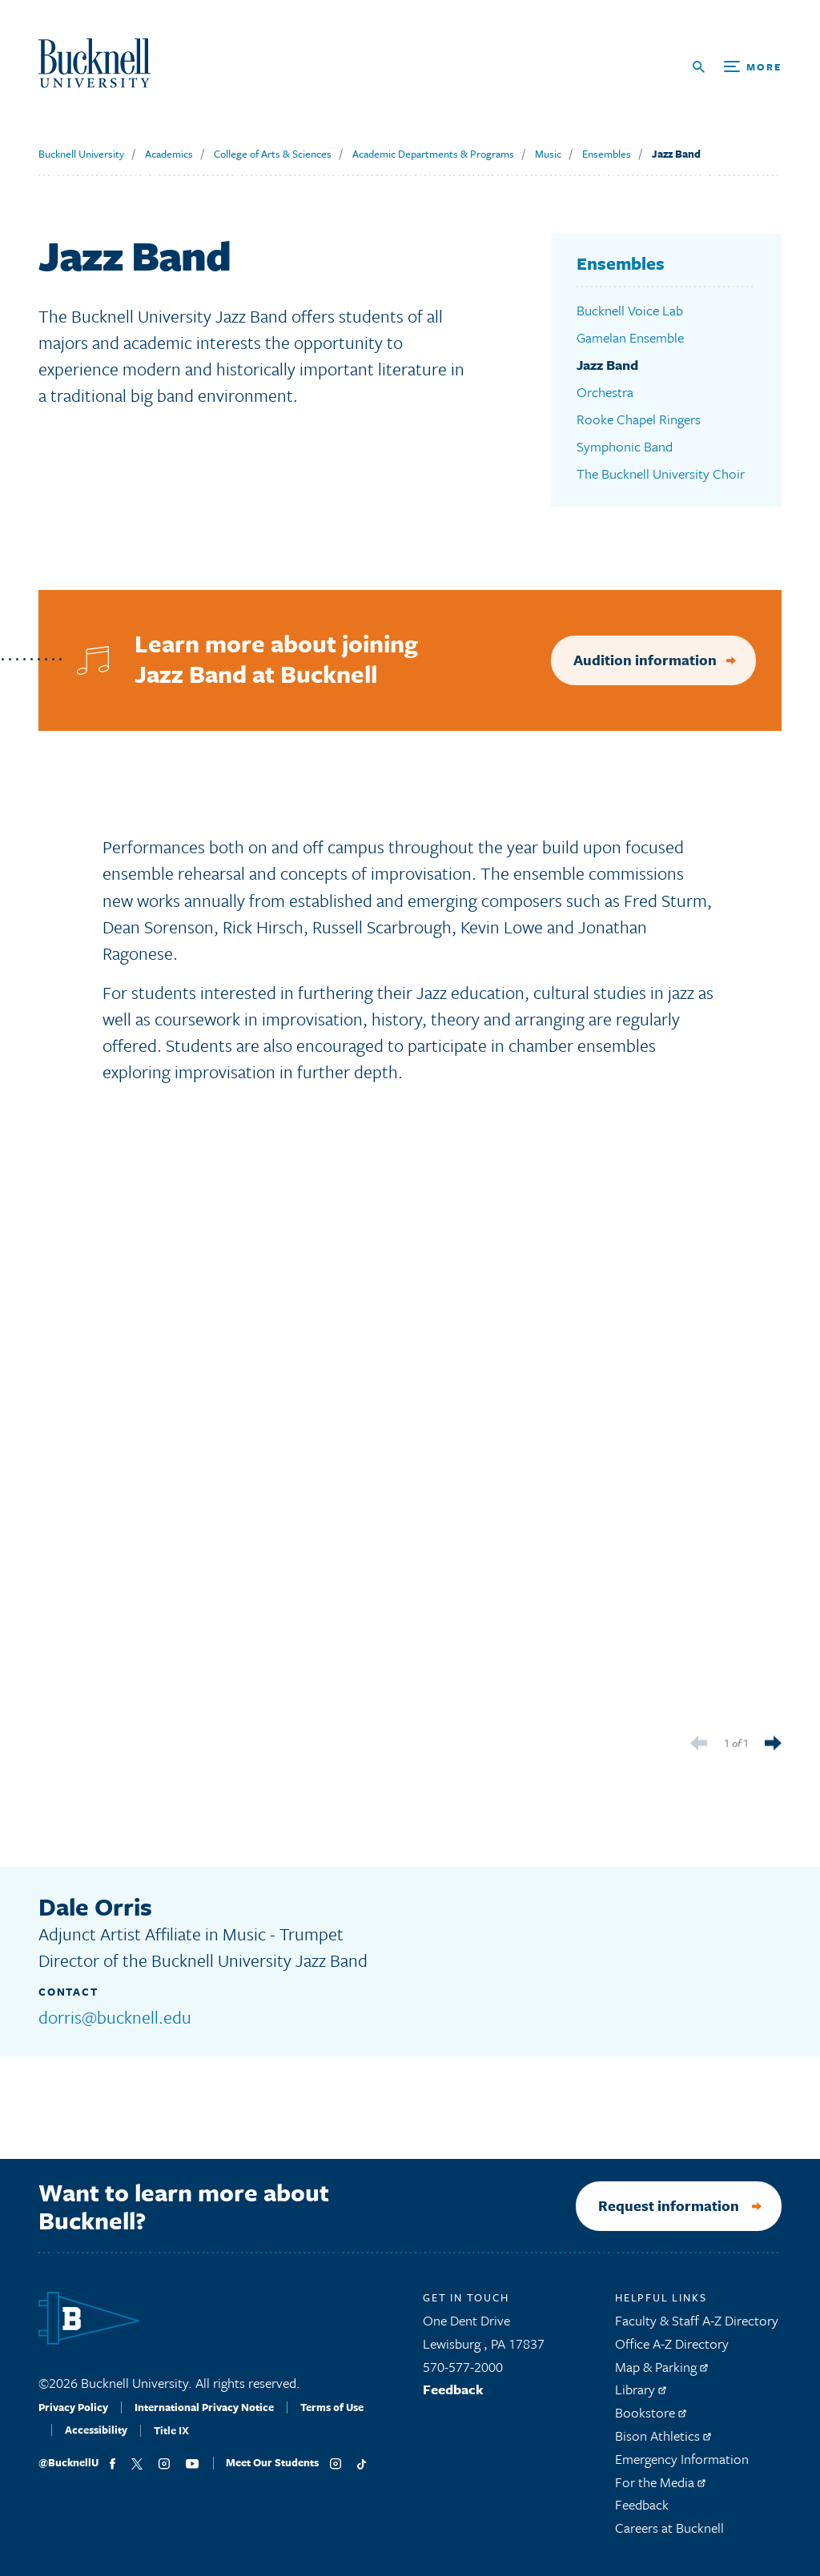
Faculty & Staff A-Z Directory (696, 2327)
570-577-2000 (463, 2374)
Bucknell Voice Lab (630, 310)
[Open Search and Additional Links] (737, 67)
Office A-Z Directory (672, 2351)
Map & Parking (661, 2374)
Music (548, 154)
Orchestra (605, 392)
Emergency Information (682, 2466)
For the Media (660, 2489)
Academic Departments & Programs (433, 154)
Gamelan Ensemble (630, 337)
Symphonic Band (625, 446)
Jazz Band (676, 154)
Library (640, 2397)
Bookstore (650, 2419)
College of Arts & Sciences (273, 154)
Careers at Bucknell (669, 2535)
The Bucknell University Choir (661, 473)
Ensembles (606, 154)
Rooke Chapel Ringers (639, 419)
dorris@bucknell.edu (114, 2016)
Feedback (453, 2397)
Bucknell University (81, 154)
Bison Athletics (663, 2443)
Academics (169, 154)
